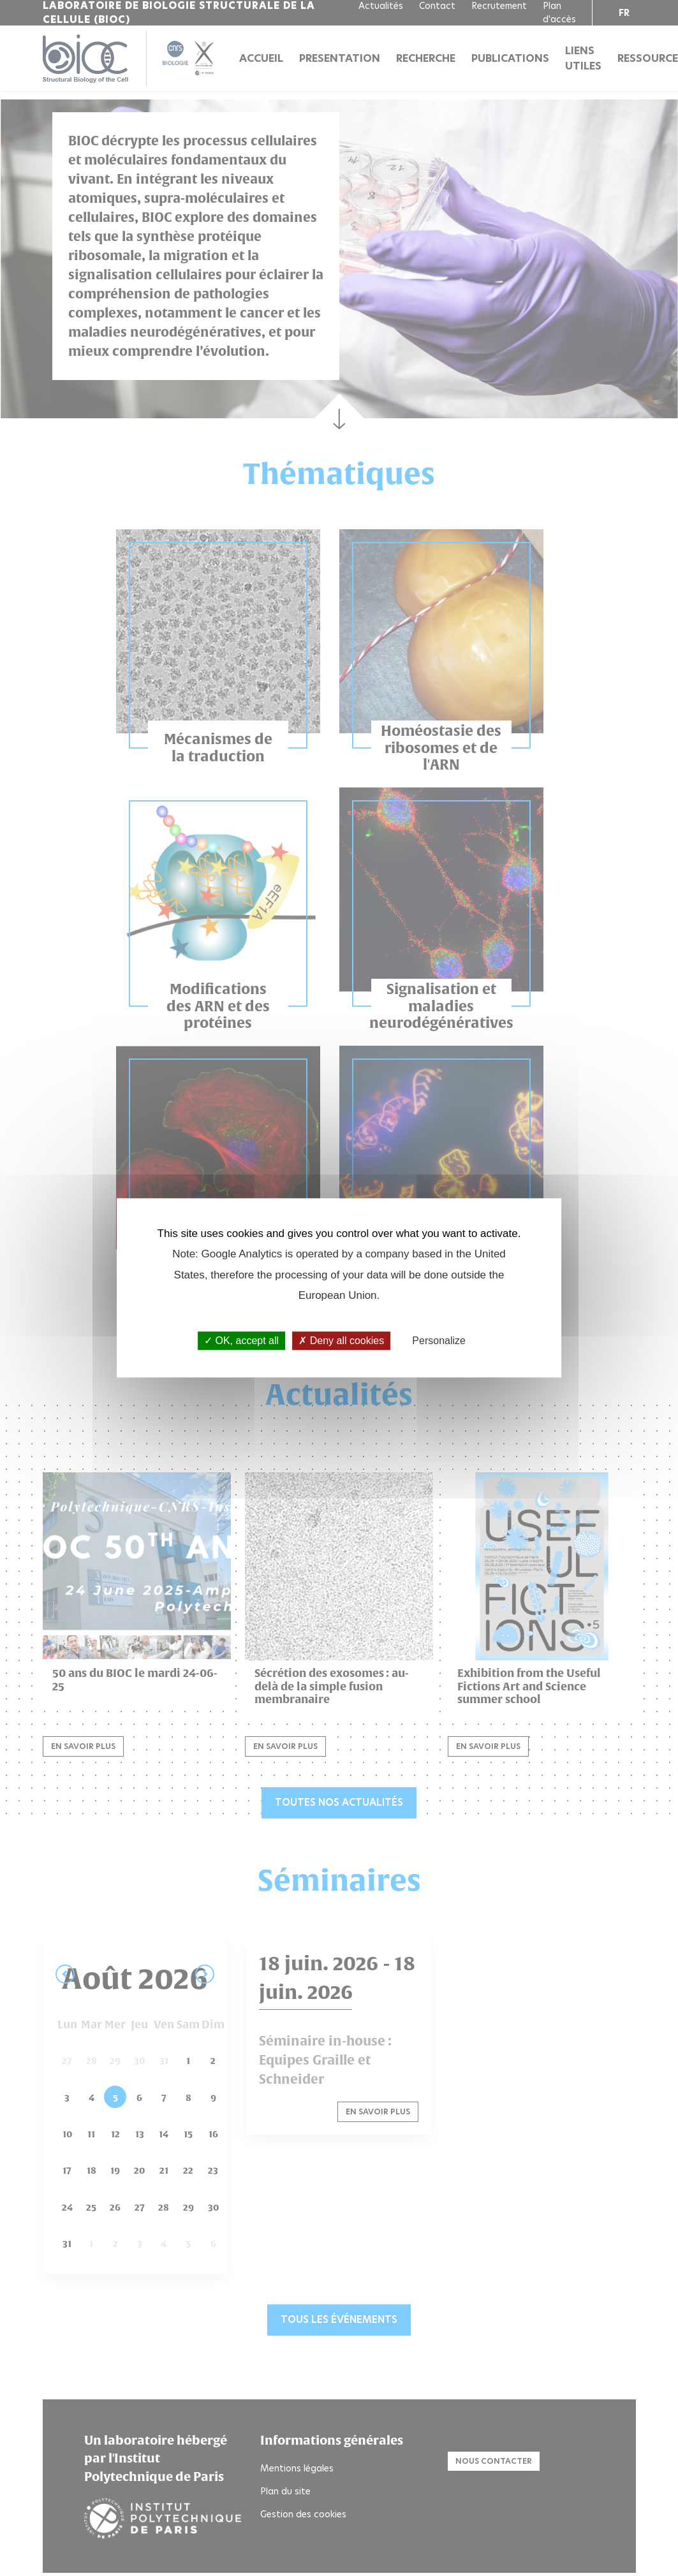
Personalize (439, 1341)
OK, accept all (241, 1341)
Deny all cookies (341, 1341)
